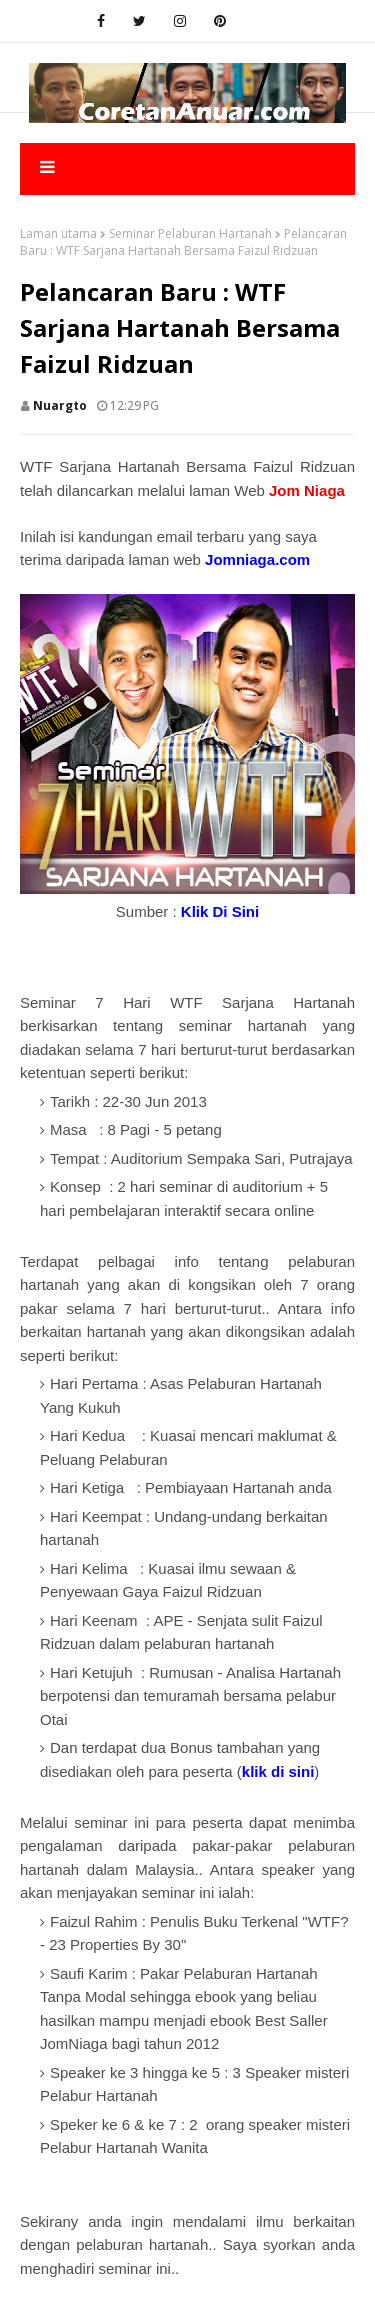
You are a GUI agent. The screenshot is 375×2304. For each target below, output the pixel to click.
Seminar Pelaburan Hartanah (190, 233)
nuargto (60, 405)
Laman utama (58, 233)
